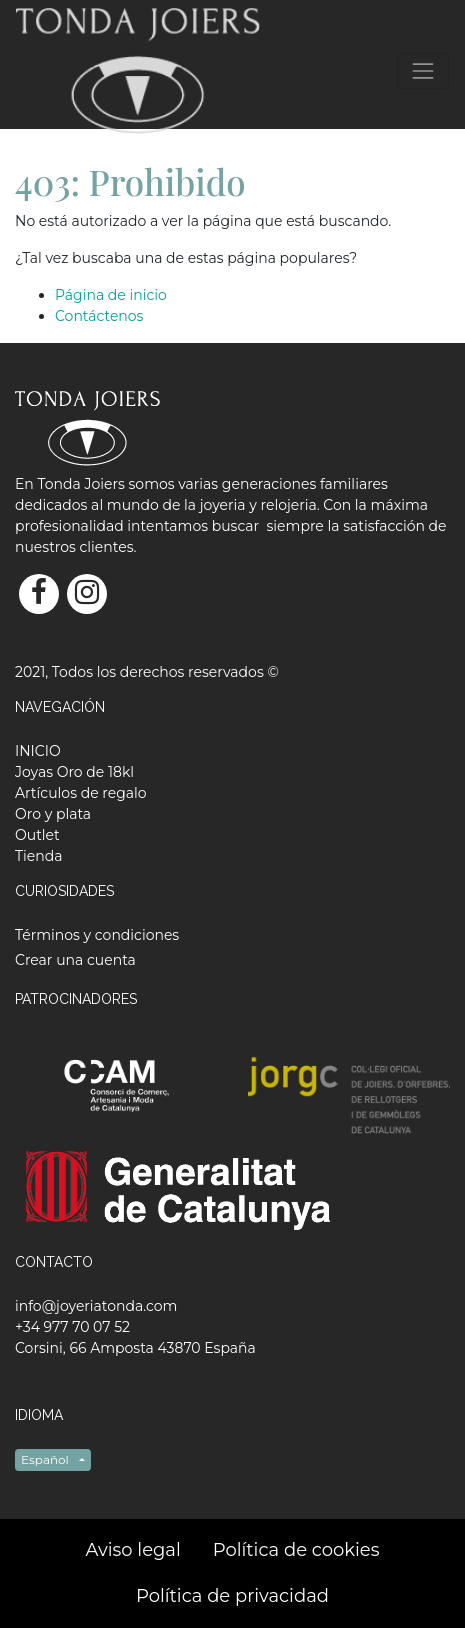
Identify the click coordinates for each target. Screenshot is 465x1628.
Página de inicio (111, 295)
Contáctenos (99, 316)
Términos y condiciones (97, 935)
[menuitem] (38, 751)
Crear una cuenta (75, 960)
